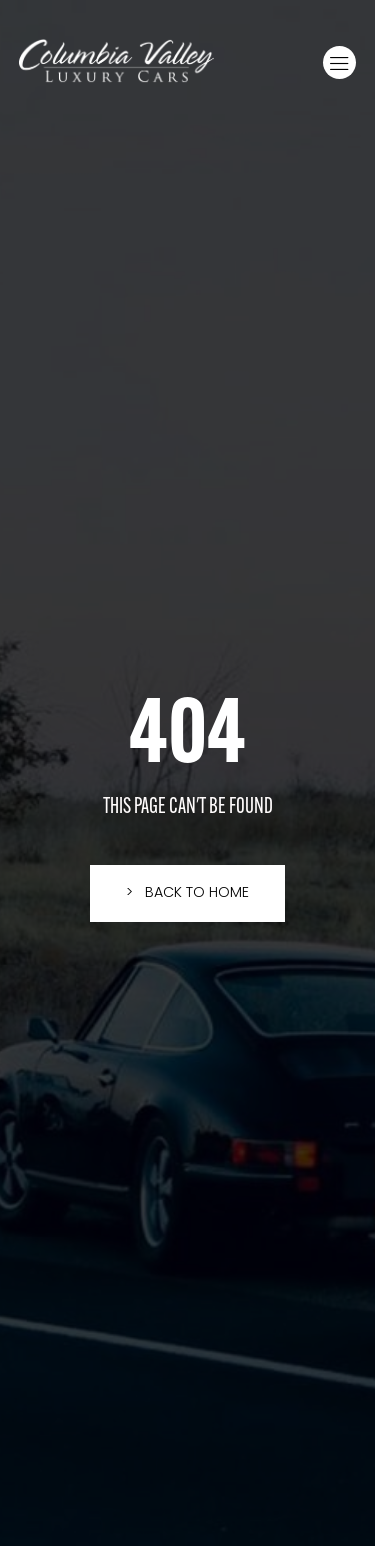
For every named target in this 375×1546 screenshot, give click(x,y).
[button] (339, 62)
